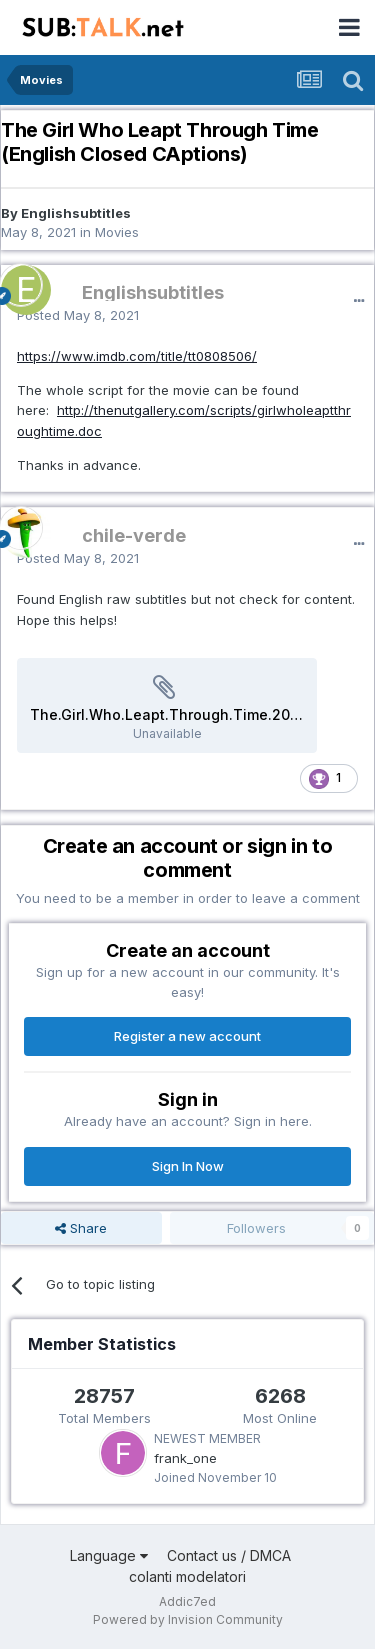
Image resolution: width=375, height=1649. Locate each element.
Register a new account (187, 1036)
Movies (117, 232)
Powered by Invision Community (188, 1619)
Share (81, 1228)
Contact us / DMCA (229, 1555)
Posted (78, 315)
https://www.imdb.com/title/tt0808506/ (137, 356)
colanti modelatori (187, 1576)
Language (109, 1555)
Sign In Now (188, 1166)
